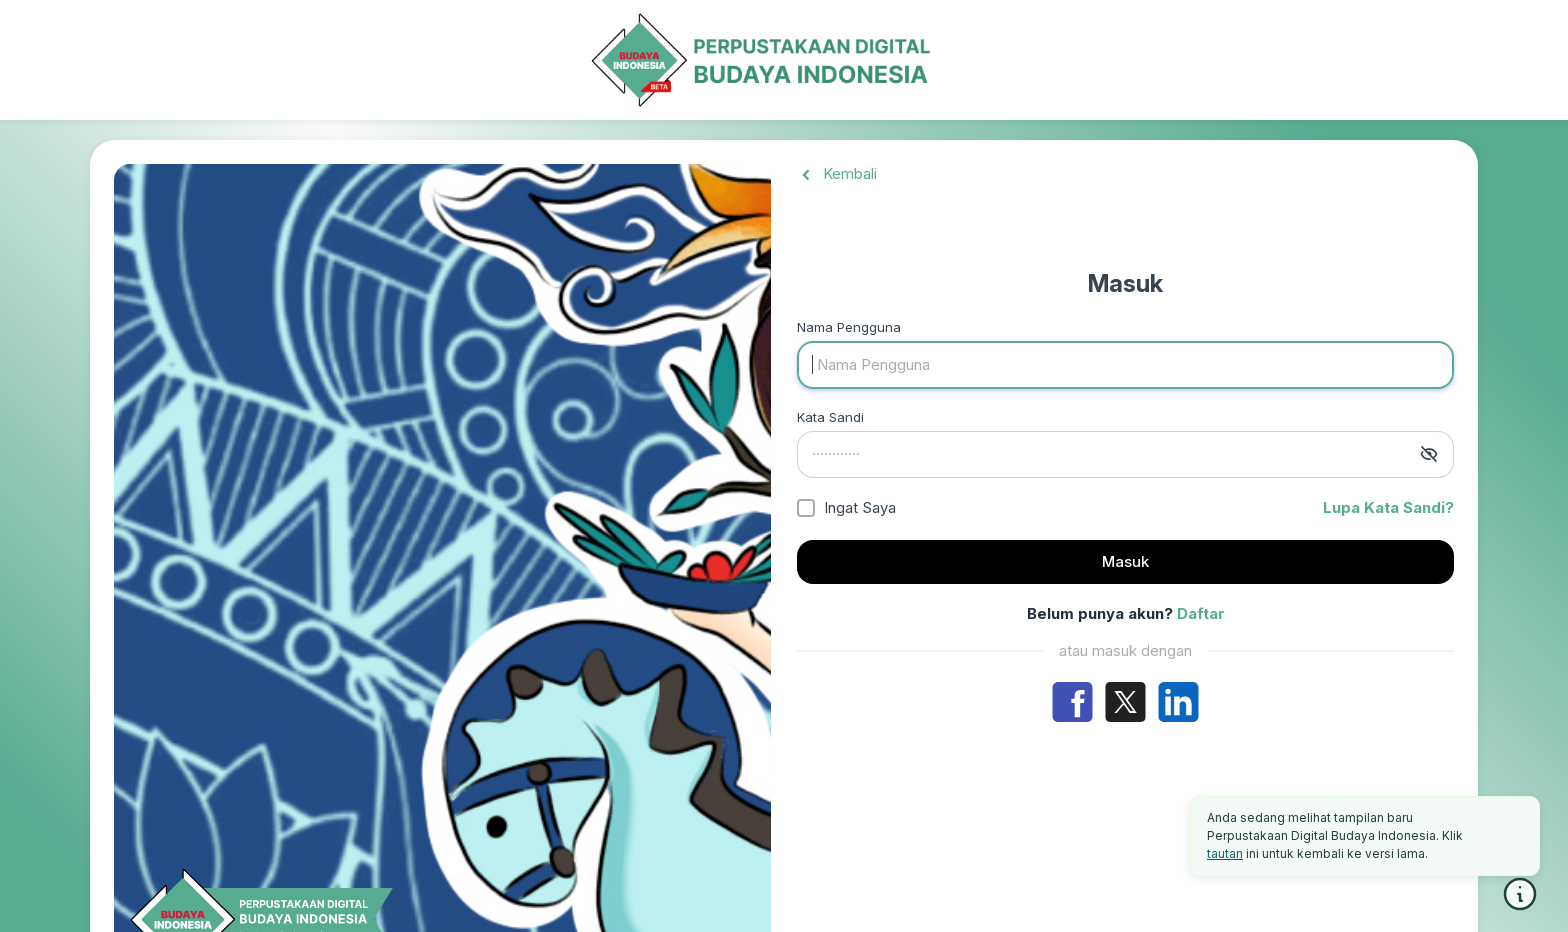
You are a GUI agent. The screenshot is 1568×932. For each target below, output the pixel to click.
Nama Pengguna (849, 327)
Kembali (837, 173)
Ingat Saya (860, 507)
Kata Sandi (830, 417)
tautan (1225, 853)
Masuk (1125, 561)
